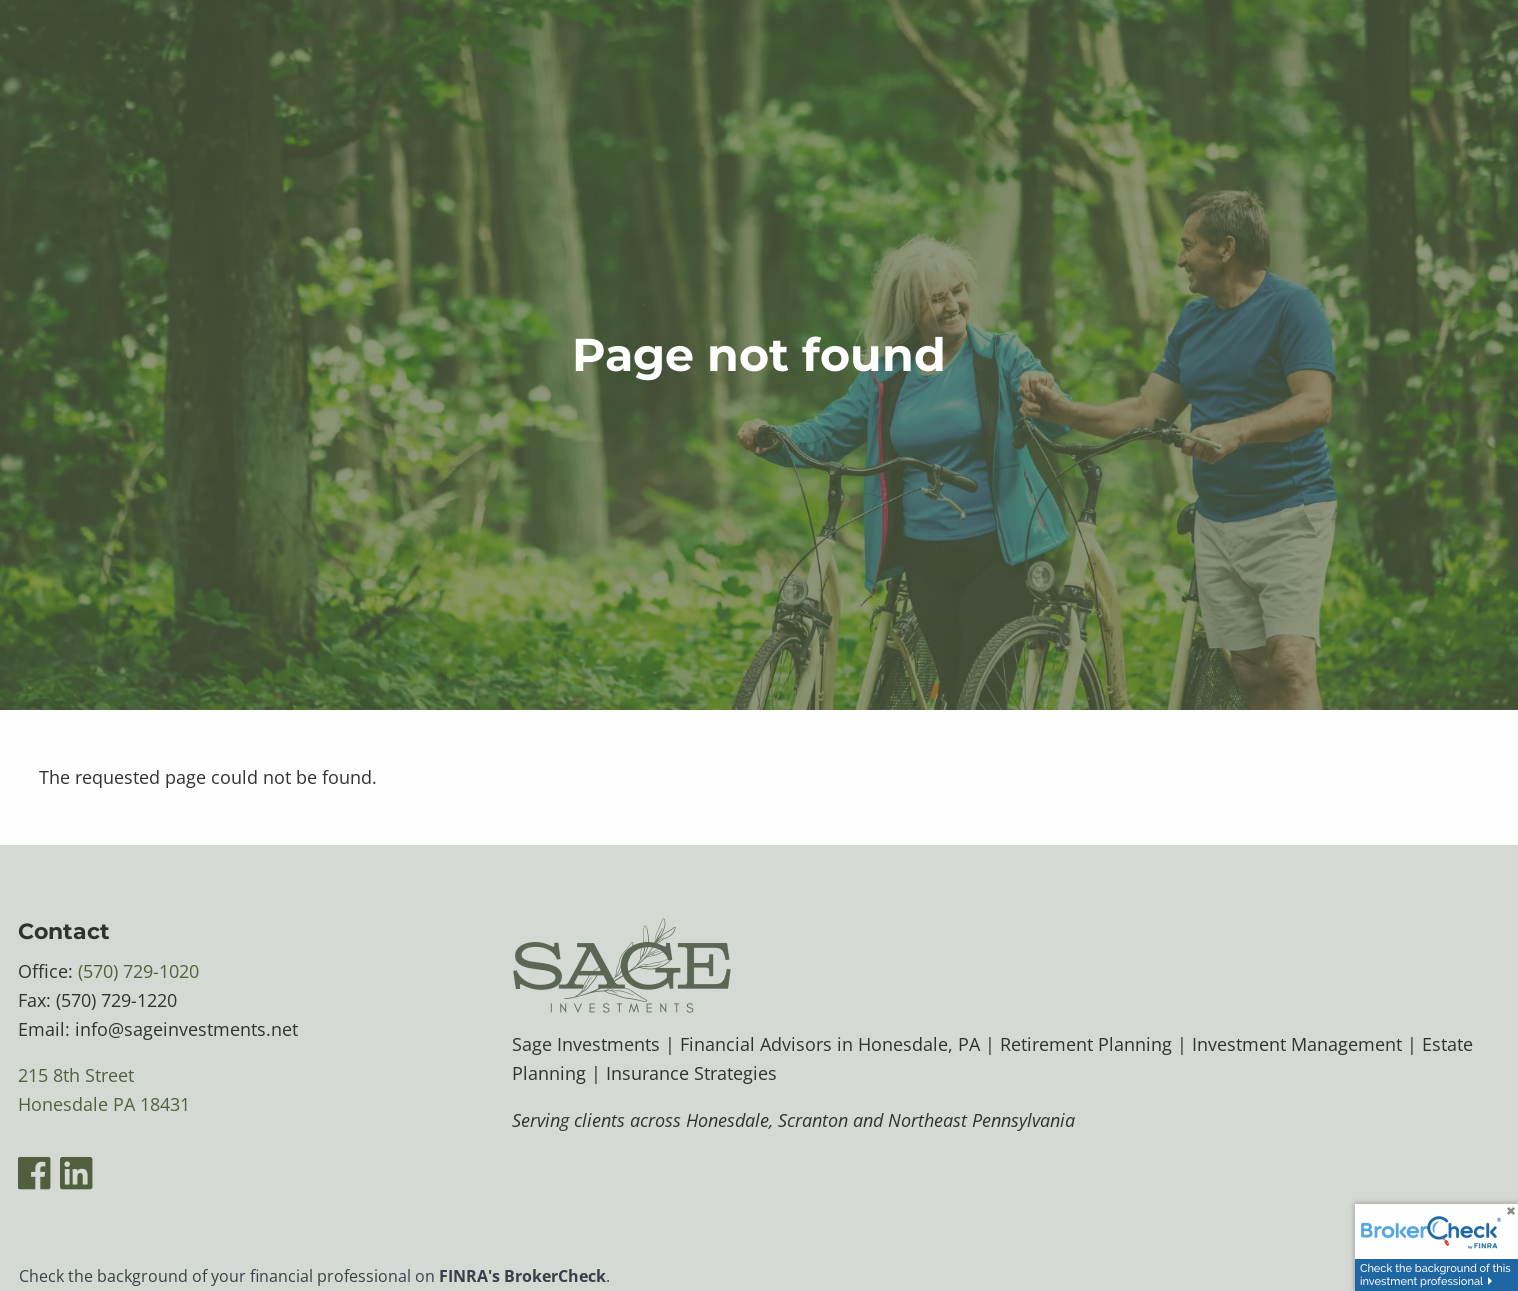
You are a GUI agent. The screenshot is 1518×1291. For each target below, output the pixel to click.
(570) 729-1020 (138, 972)
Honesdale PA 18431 (104, 1105)
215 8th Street (76, 1076)
